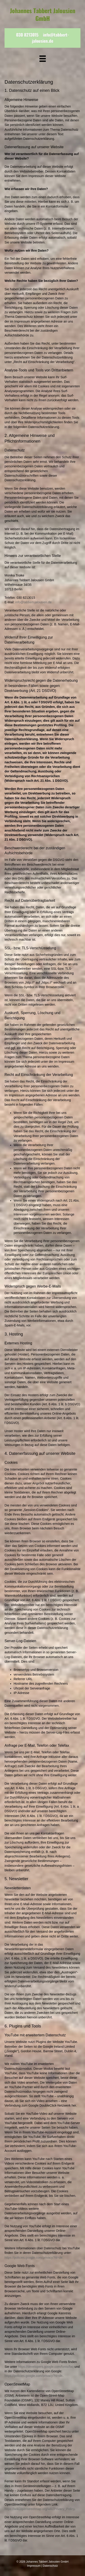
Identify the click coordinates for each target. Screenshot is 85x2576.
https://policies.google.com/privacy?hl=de (34, 2376)
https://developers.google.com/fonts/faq (45, 2366)
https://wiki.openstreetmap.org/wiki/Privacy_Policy (39, 2509)
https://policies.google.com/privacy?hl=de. (34, 2257)
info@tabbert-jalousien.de (50, 37)
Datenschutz (50, 2565)
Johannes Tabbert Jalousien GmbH (42, 14)
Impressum (34, 2565)
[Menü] (43, 58)
